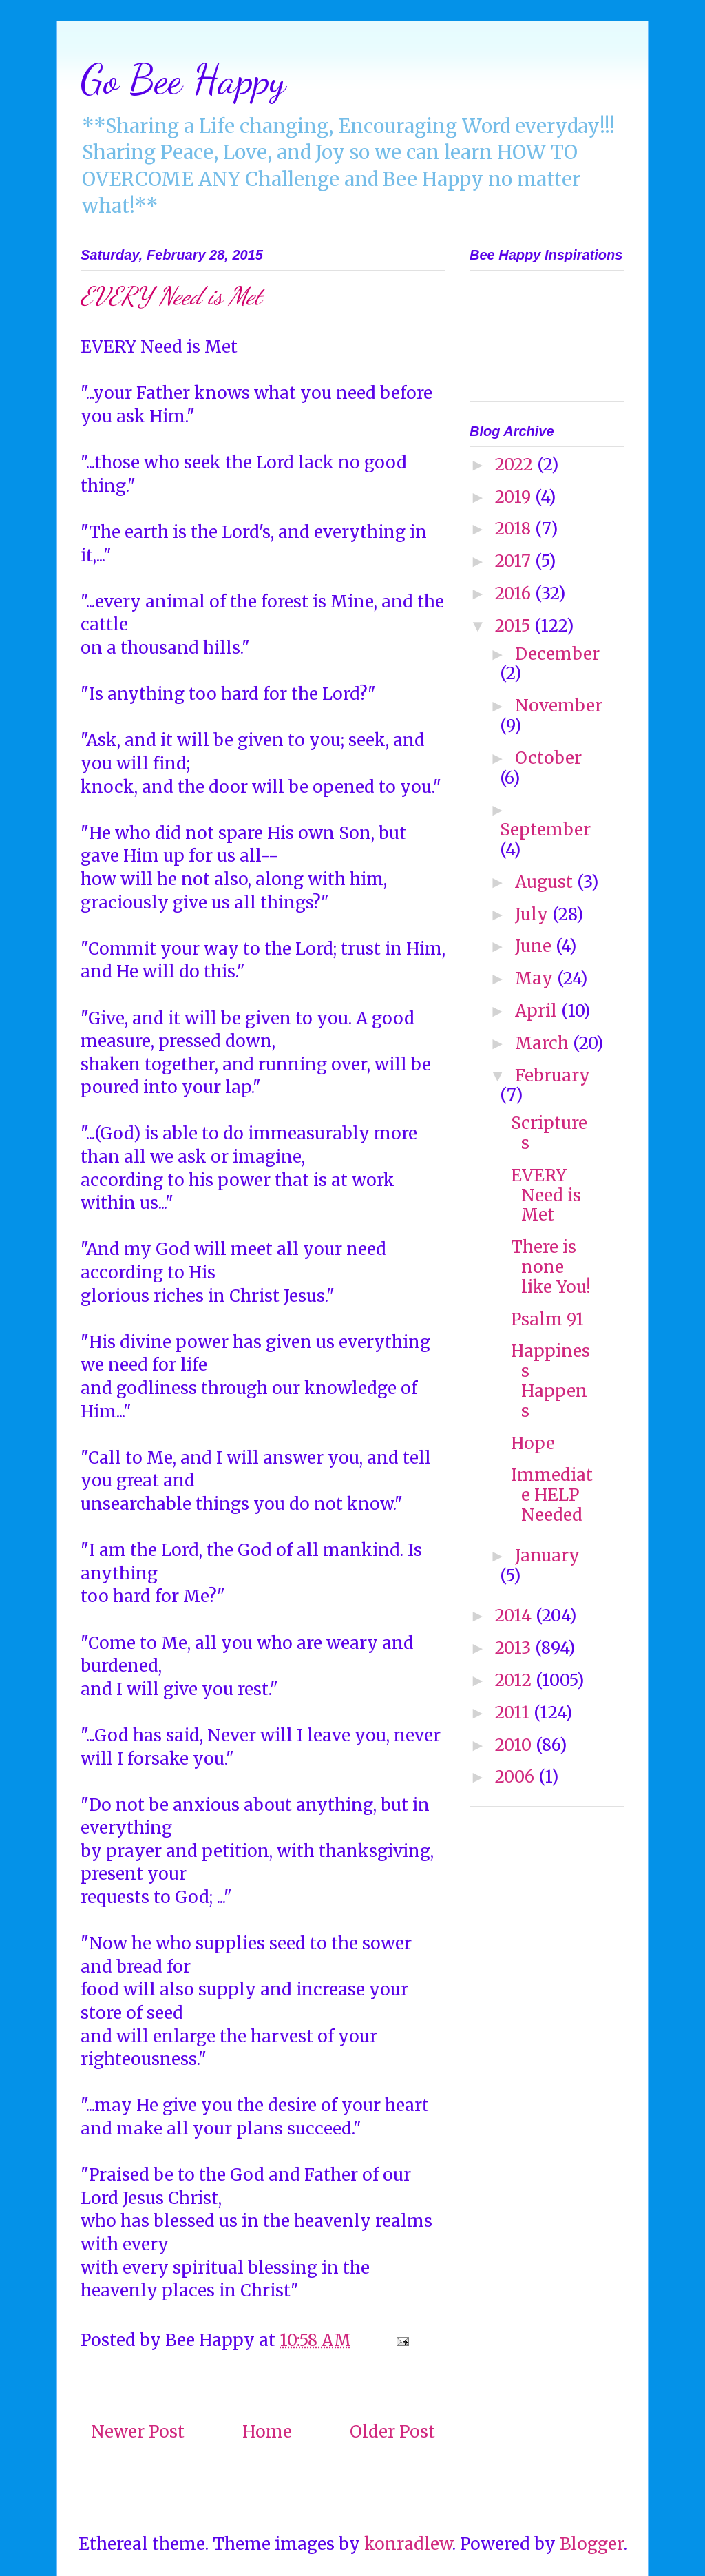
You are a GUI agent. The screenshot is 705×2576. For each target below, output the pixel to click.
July (533, 914)
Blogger (592, 2544)
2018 (515, 528)
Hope (533, 1443)
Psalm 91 (547, 1319)
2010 (515, 1745)
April (538, 1010)
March (544, 1043)
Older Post (392, 2431)
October (548, 758)
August (546, 882)
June (535, 946)
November (558, 705)
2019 (515, 497)
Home (267, 2431)
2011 (514, 1712)
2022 (516, 464)
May (536, 978)
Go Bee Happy (183, 79)
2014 (515, 1615)
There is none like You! (551, 1267)
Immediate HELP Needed (552, 1495)
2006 (516, 1776)
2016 (515, 593)
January (547, 1555)
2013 (515, 1648)
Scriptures (549, 1133)
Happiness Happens (550, 1380)
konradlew (408, 2544)
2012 (515, 1680)
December (557, 654)
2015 (514, 625)
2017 (515, 561)
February (552, 1075)
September (545, 829)
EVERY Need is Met (546, 1195)
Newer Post (138, 2431)
